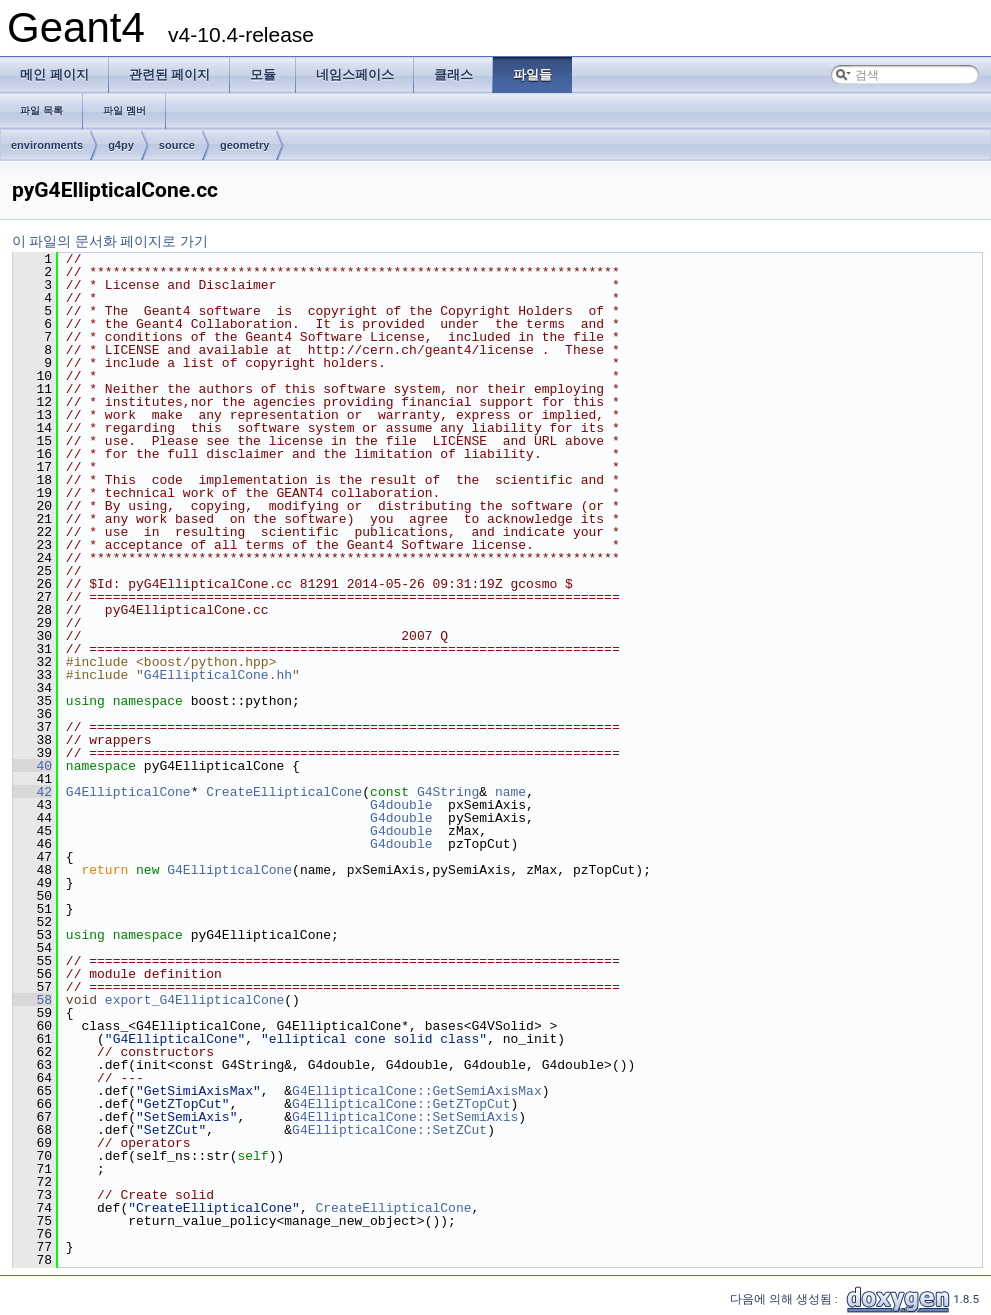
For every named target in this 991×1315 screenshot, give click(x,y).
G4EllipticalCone (128, 792)
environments (47, 145)
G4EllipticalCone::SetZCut (389, 1130)
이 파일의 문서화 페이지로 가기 (110, 241)
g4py (121, 145)
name (510, 792)
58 (32, 1000)
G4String (448, 792)
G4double (401, 805)
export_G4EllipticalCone (194, 1000)
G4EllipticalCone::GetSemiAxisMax (417, 1091)
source (177, 145)
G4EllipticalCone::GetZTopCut (401, 1104)
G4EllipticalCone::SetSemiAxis (405, 1117)
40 (32, 766)
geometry (245, 145)
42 (32, 792)
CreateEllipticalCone (284, 792)
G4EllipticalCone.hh (218, 675)
